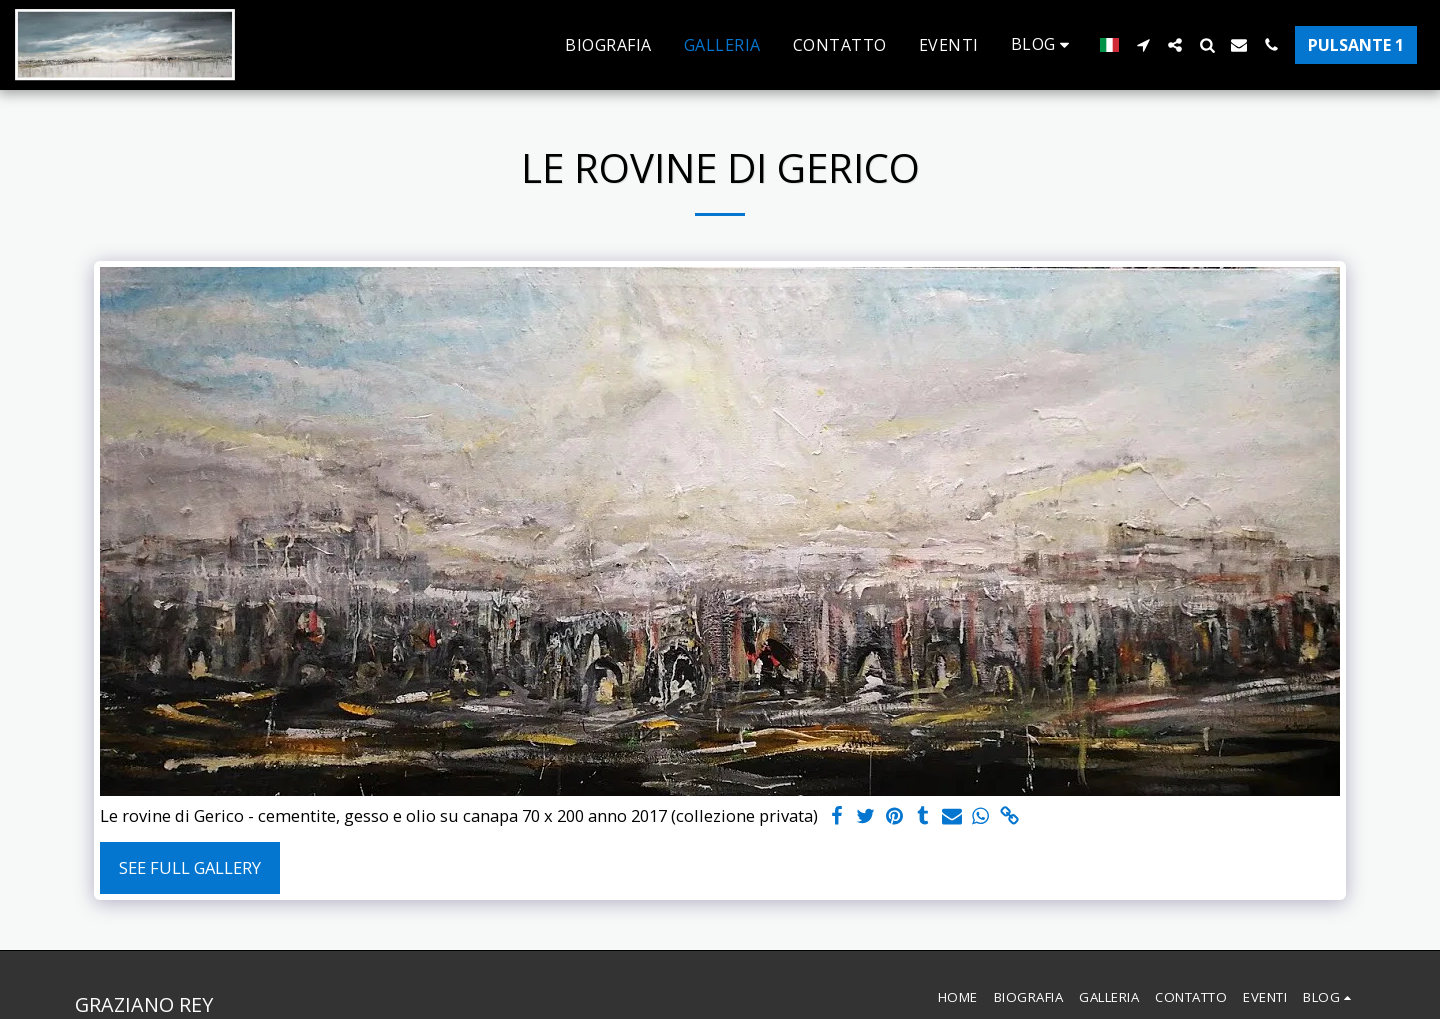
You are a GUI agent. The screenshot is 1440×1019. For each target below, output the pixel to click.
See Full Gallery (190, 867)
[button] (1044, 44)
